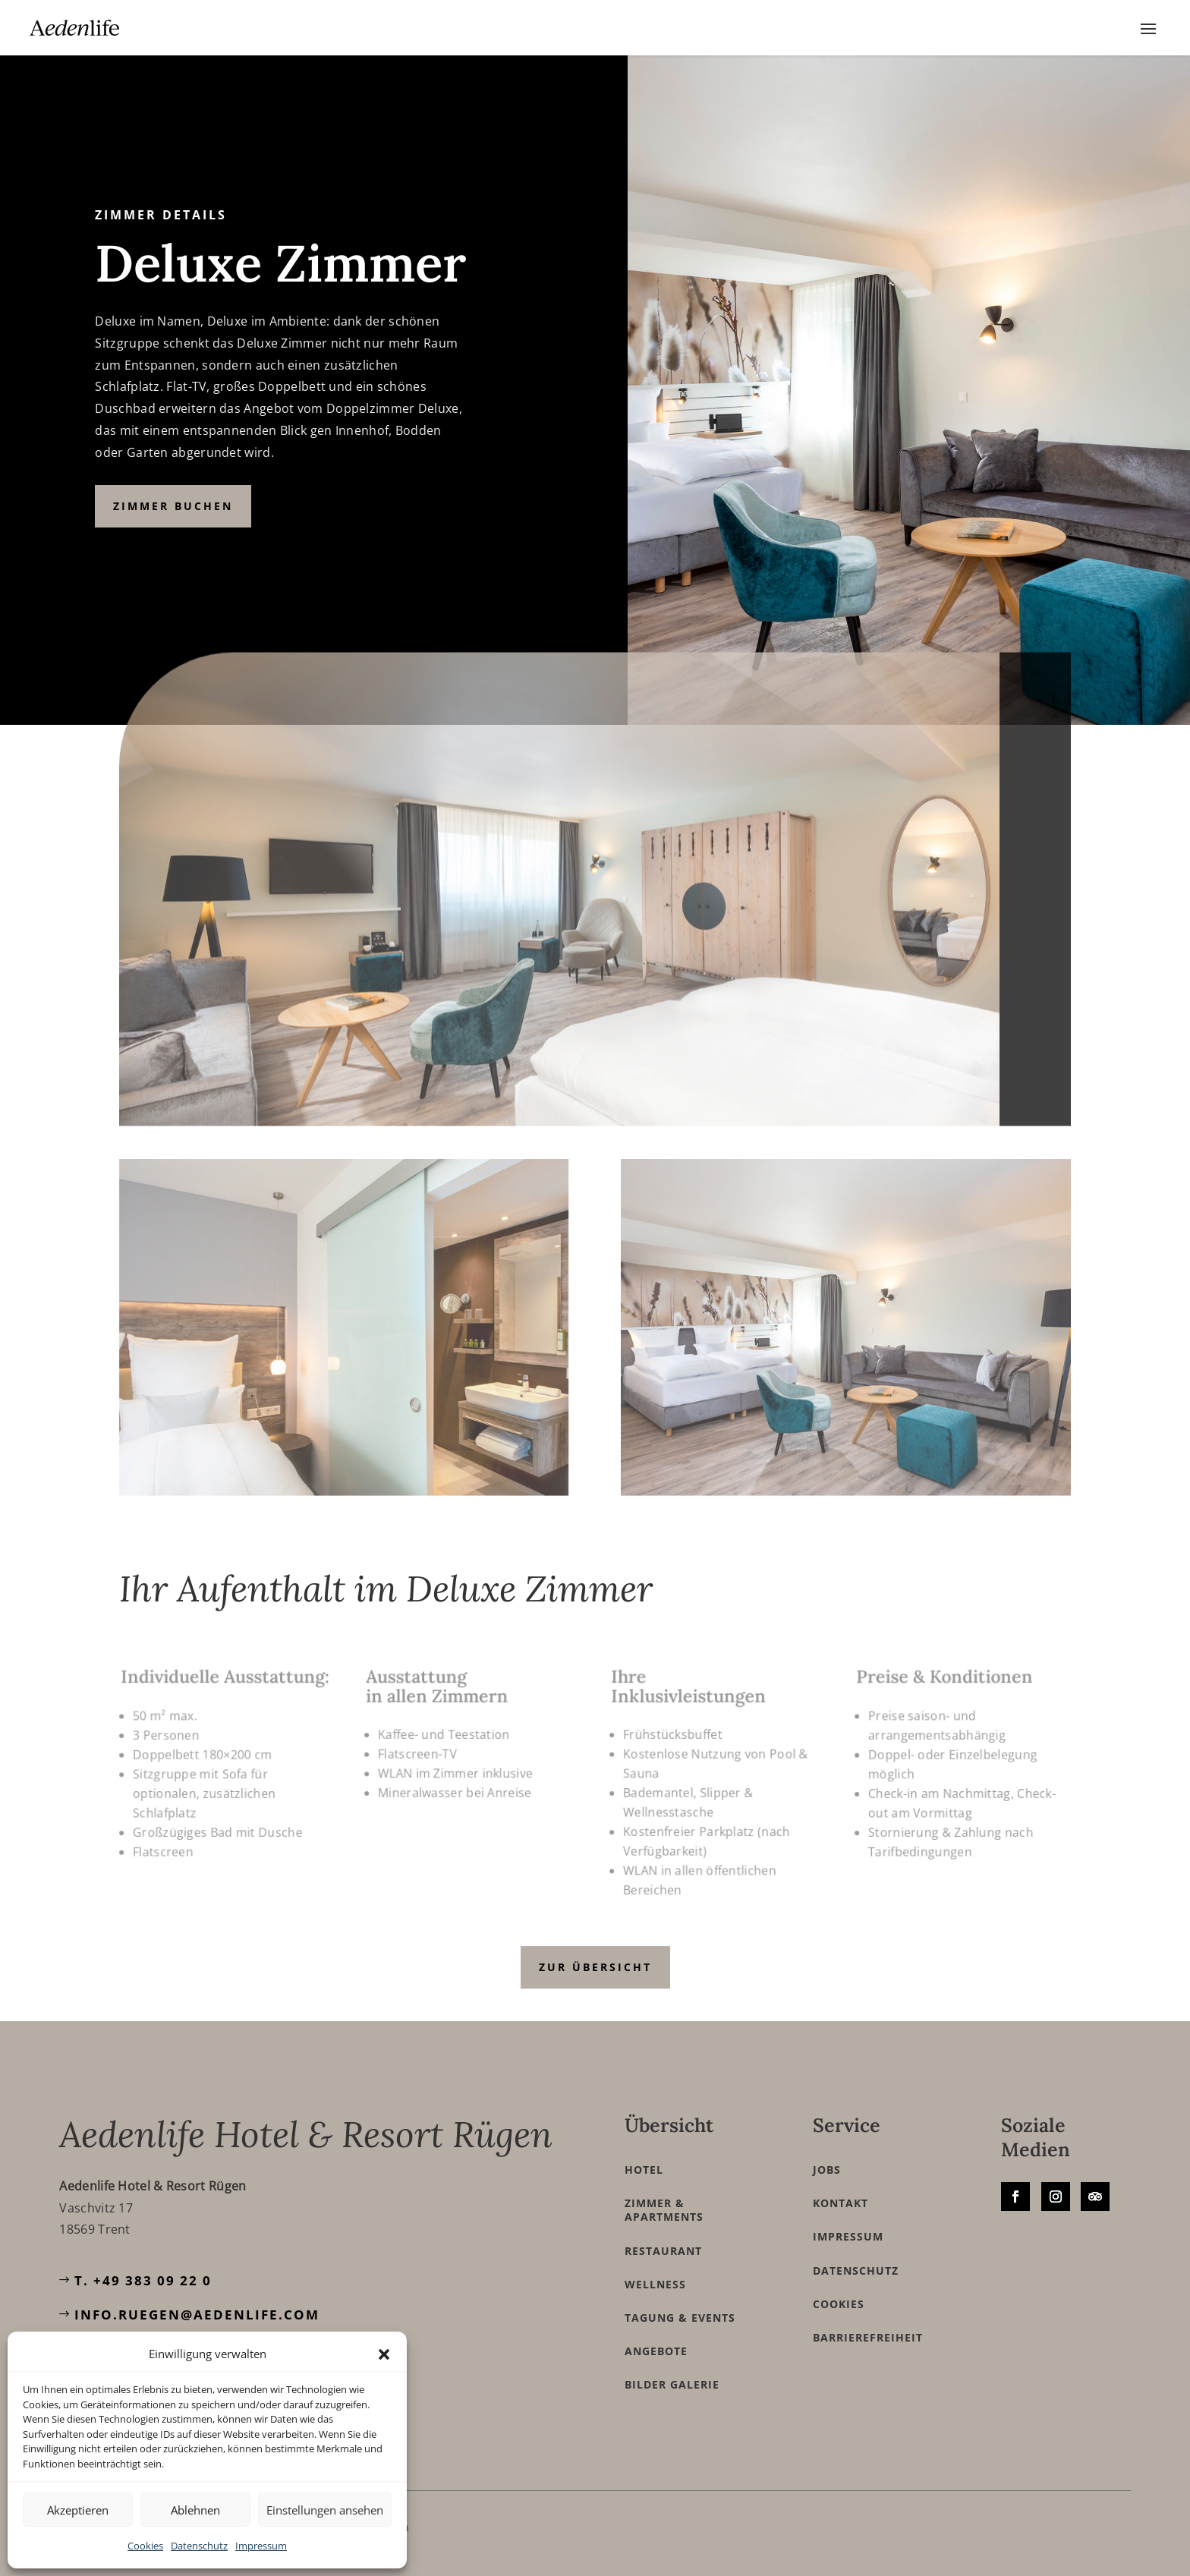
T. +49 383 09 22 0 (143, 2280)
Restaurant (663, 2251)
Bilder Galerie (672, 2385)
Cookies (145, 2545)
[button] (384, 2354)
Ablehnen (195, 2510)
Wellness (655, 2284)
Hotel (644, 2170)
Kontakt (840, 2203)
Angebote (656, 2351)
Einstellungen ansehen (324, 2510)
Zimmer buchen (173, 506)
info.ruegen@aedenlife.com (197, 2314)
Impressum (261, 2545)
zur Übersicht (595, 1967)
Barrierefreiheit (868, 2338)
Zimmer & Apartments (664, 2210)
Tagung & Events (680, 2318)
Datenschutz (199, 2545)
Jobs (827, 2170)
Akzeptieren (78, 2510)
